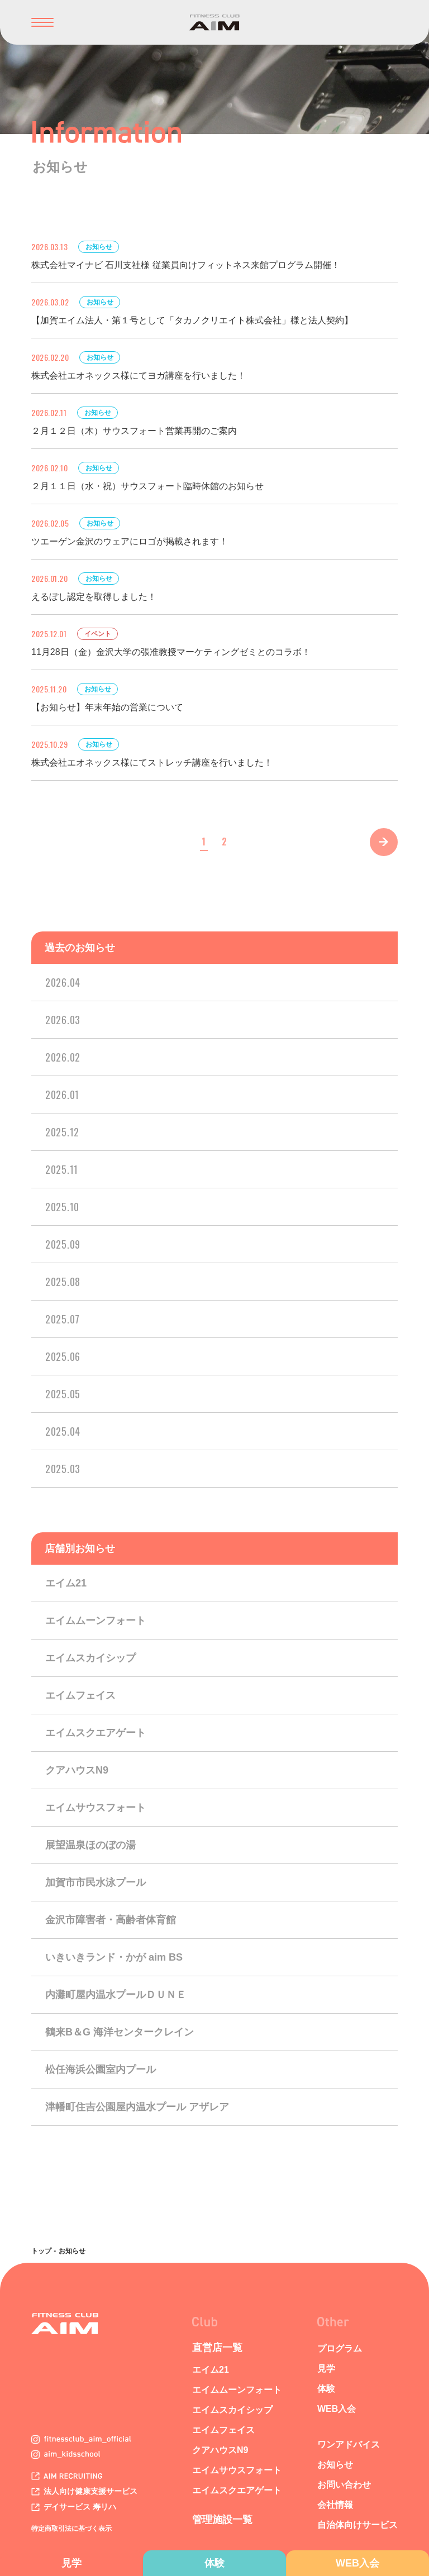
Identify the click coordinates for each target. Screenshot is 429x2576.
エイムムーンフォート (95, 1620)
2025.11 (61, 1169)
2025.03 (62, 1468)
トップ (41, 2251)
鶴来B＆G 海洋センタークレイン (119, 2032)
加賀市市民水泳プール (95, 1882)
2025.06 (62, 1356)
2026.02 (62, 1057)
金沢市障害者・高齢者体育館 (110, 1919)
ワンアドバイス (348, 2444)
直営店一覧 (217, 2347)
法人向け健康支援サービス (84, 2491)
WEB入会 (357, 2563)
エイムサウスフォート (95, 1807)
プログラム (339, 2348)
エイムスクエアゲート (95, 1732)
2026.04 (62, 982)
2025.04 (62, 1431)
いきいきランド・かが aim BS (114, 1957)
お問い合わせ (344, 2484)
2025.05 (62, 1394)
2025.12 (62, 1132)
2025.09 (62, 1244)
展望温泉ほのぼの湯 (90, 1845)
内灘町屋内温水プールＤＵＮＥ (115, 1994)
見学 (71, 2563)
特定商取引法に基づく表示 (71, 2528)
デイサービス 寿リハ (73, 2506)
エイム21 (66, 1583)
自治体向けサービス (357, 2525)
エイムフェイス (80, 1695)
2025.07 (62, 1319)
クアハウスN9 (76, 1770)
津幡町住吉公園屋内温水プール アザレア (137, 2107)
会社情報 (335, 2505)
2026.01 (62, 1094)
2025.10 (62, 1206)
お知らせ (335, 2464)
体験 (214, 2563)
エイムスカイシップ (90, 1658)
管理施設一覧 (222, 2519)
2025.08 (62, 1281)
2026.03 (62, 1019)
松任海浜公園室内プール (100, 2069)
